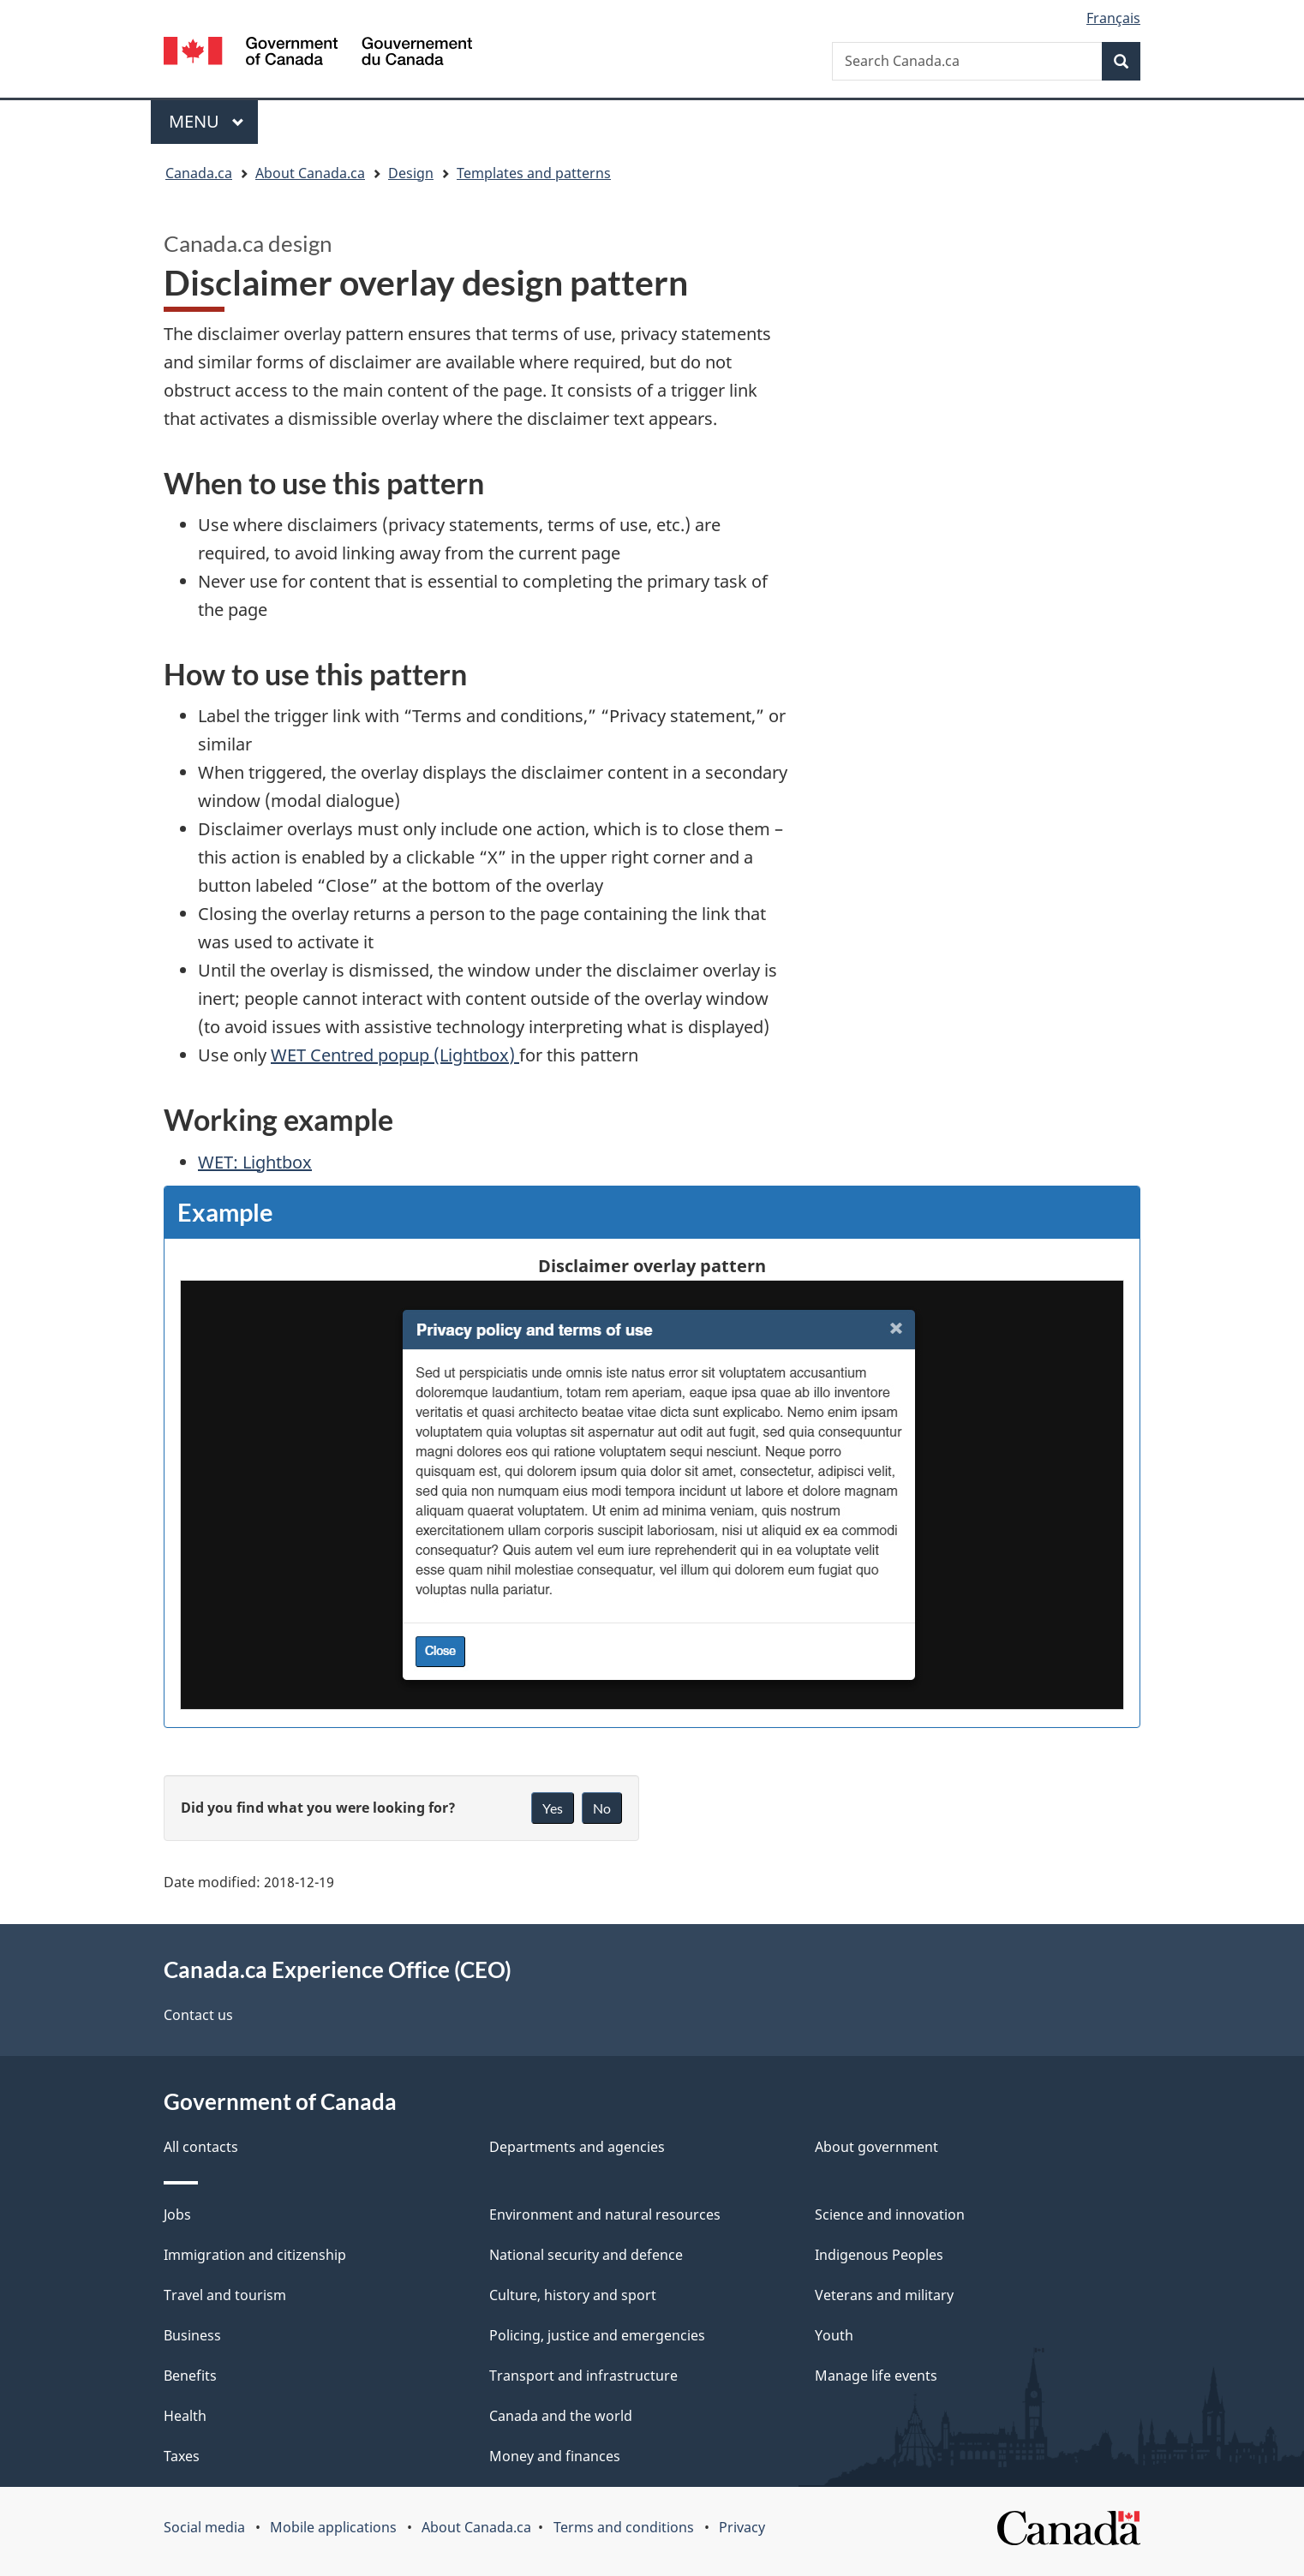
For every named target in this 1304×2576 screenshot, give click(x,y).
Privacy (742, 2527)
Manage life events (876, 2375)
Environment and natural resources (605, 2214)
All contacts (201, 2146)
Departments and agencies (577, 2146)
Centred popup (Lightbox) (395, 1055)
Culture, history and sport (572, 2295)
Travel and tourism (225, 2295)
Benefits (190, 2375)
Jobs (177, 2214)
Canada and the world (560, 2415)
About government (876, 2146)
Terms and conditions (623, 2527)
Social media (204, 2527)
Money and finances (554, 2456)
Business (192, 2335)
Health (185, 2415)
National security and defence (586, 2254)
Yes (552, 1808)
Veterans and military (884, 2295)
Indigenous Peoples (879, 2254)
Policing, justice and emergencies (597, 2335)
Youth (834, 2335)
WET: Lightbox (255, 1162)
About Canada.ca (476, 2527)
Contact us (198, 2014)
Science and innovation (890, 2214)
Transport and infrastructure (583, 2375)
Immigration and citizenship (255, 2254)
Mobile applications (333, 2527)
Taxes (182, 2456)
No (602, 1808)
